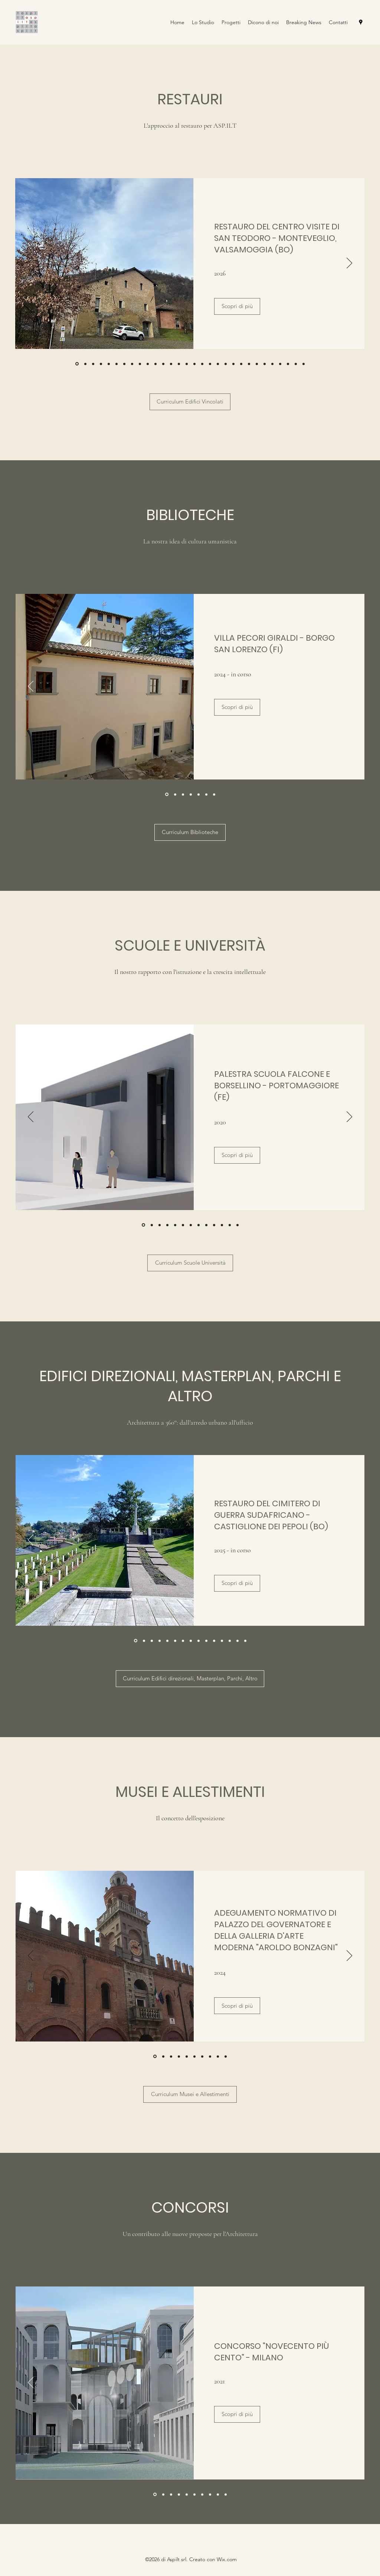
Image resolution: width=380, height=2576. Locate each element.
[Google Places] (360, 22)
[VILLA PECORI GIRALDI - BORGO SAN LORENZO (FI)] (166, 794)
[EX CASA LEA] (144, 1641)
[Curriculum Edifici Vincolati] (190, 401)
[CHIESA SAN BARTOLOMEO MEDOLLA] (116, 364)
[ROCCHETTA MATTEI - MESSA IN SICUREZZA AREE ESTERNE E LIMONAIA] (124, 364)
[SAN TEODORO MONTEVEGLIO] (77, 364)
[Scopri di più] (237, 306)
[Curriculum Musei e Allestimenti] (190, 2094)
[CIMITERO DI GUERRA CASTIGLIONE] (135, 1640)
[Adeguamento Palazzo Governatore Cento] (155, 2056)
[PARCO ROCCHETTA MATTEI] (152, 1641)
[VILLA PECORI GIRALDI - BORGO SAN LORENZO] (101, 364)
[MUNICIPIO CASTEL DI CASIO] (109, 364)
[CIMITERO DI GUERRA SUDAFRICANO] (85, 364)
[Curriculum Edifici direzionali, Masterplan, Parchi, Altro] (190, 1678)
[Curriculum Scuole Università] (190, 1263)
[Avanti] (349, 263)
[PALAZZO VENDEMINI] (175, 794)
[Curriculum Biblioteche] (190, 832)
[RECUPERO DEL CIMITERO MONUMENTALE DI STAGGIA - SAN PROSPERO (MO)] (93, 364)
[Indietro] (30, 263)
